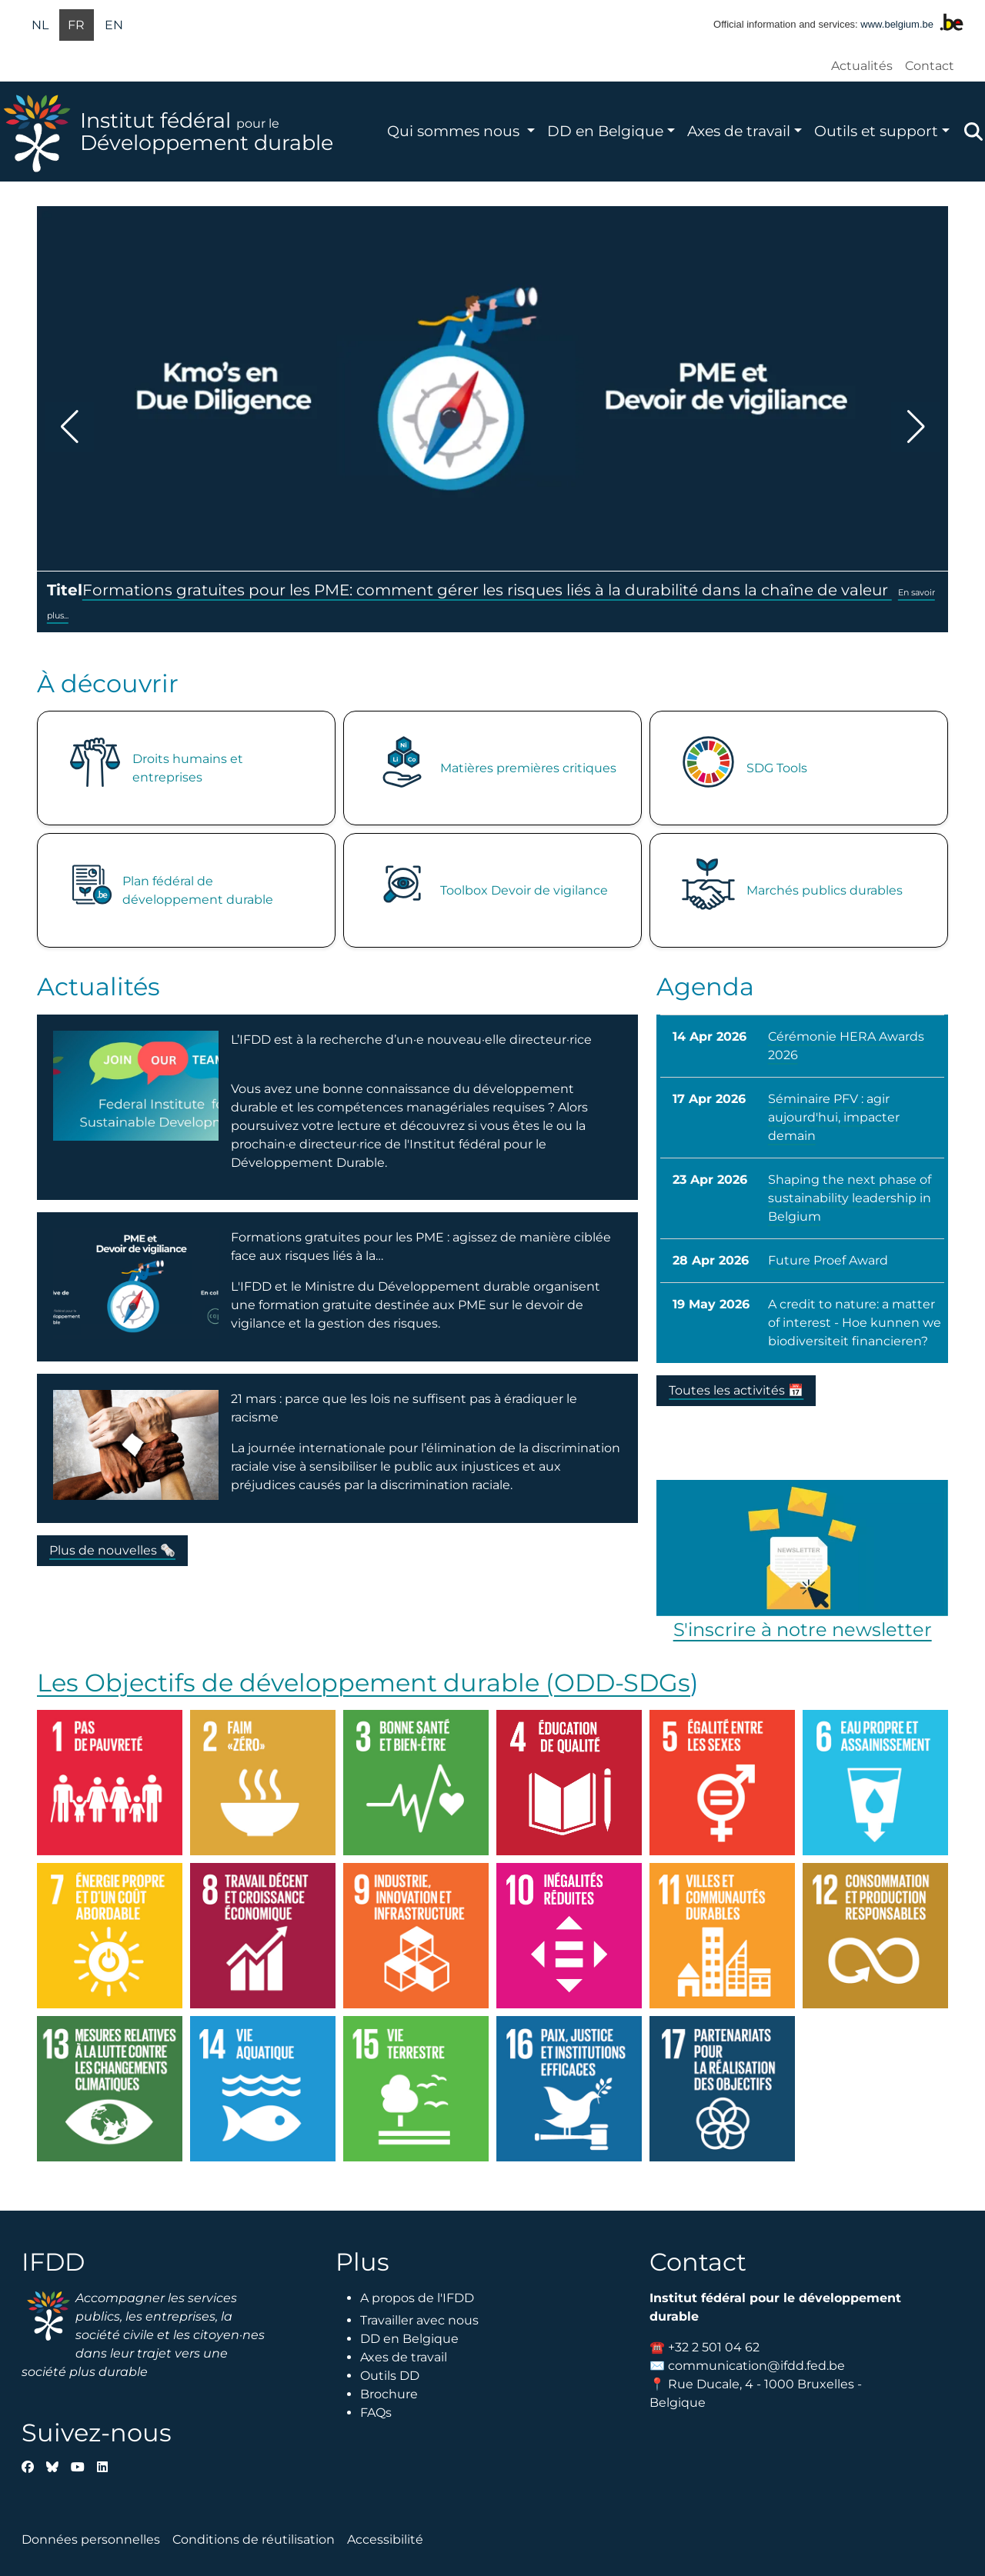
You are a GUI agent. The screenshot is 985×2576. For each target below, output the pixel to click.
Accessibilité (385, 2539)
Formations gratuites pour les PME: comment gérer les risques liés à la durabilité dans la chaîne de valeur (487, 590)
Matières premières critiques (528, 768)
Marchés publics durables (824, 890)
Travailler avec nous (419, 2320)
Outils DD (389, 2375)
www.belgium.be (896, 24)
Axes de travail (738, 131)
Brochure (389, 2394)
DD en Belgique (605, 131)
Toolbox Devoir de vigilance (524, 890)
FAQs (376, 2412)
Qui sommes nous (455, 131)
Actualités (862, 65)
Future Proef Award (828, 1260)
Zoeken (973, 131)
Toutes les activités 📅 (736, 1390)
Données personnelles (91, 2539)
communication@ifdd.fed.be (756, 2365)
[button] (69, 427)
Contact (929, 65)
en (114, 25)
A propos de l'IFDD (417, 2298)
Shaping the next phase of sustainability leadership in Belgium (849, 1198)
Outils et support (876, 131)
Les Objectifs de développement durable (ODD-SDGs (363, 1683)
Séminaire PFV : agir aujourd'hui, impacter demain (834, 1117)
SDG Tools (776, 768)
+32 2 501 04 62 (714, 2347)
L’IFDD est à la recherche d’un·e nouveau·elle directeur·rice (411, 1039)
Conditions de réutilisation (253, 2539)
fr (76, 25)
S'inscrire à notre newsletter (802, 1629)
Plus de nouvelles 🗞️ (112, 1550)
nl (40, 25)
